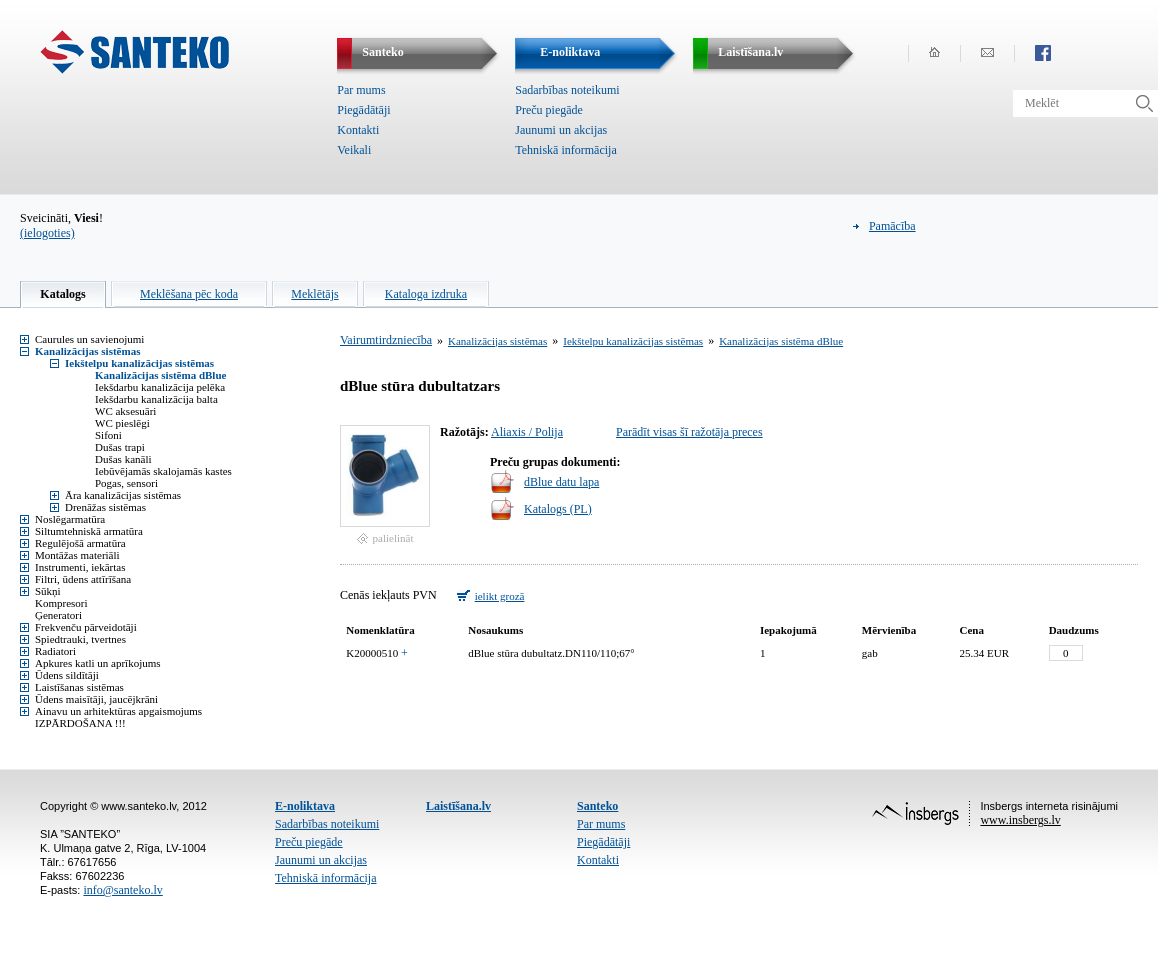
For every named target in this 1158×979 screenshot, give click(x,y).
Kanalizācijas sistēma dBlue (160, 375)
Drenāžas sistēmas (105, 507)
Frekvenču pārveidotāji (86, 627)
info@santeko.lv (122, 890)
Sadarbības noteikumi (567, 90)
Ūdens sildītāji (67, 675)
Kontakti (358, 130)
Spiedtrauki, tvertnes (80, 639)
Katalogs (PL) (558, 509)
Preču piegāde (549, 110)
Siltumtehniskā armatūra (89, 531)
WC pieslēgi (122, 423)
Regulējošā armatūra (80, 543)
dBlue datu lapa (561, 482)
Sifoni (108, 435)
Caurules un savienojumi (89, 339)
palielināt (393, 538)
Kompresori (61, 603)
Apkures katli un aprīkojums (98, 663)
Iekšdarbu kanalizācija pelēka (160, 387)
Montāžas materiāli (77, 555)
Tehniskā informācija (565, 150)
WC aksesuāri (125, 411)
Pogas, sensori (126, 483)
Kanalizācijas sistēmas (87, 351)
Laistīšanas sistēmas (79, 687)
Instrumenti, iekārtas (80, 567)
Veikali (354, 150)
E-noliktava (305, 806)
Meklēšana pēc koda (189, 294)
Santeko (597, 806)
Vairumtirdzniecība (386, 340)
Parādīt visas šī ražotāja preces (689, 432)
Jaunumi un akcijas (561, 130)
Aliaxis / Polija (527, 432)
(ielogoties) (47, 233)
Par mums (361, 90)
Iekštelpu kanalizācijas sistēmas (139, 363)
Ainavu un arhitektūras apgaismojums (118, 711)
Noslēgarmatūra (70, 519)
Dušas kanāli (123, 459)
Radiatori (55, 651)
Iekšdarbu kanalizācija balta (156, 399)
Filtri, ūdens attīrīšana (83, 579)
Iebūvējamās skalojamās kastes (163, 471)
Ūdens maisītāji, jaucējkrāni (96, 699)
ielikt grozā (500, 596)
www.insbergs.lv (1020, 820)
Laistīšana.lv (458, 806)
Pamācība (892, 226)
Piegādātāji (363, 110)
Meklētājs (314, 294)
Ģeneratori (58, 615)
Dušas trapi (120, 447)
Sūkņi (48, 591)
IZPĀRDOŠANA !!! (80, 723)
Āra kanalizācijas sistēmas (123, 495)
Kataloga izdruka (426, 294)
